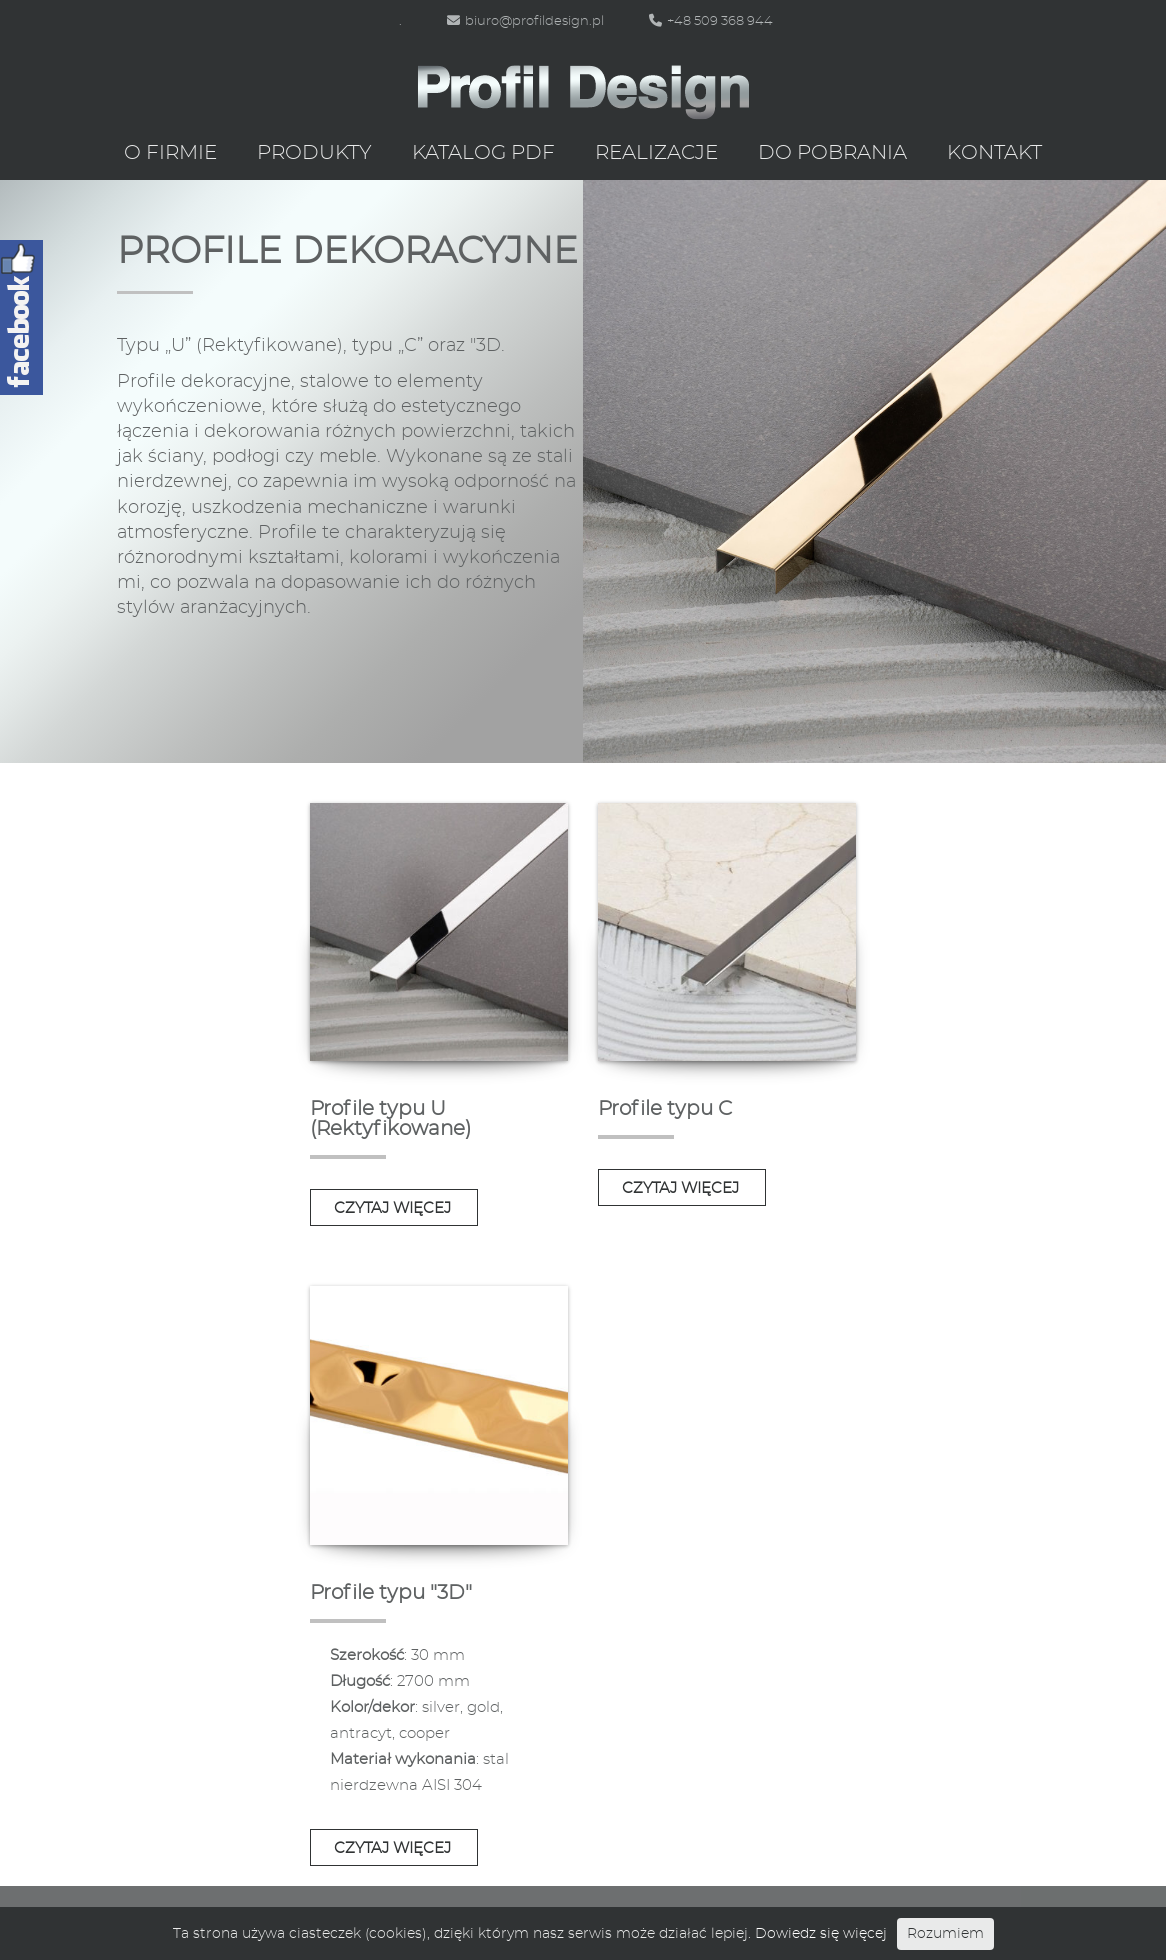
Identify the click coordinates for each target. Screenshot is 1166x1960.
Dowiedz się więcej (821, 1934)
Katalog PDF (483, 153)
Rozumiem (945, 1934)
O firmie (170, 153)
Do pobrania (832, 153)
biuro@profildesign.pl (525, 21)
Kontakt (994, 153)
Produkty (314, 153)
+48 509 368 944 (711, 21)
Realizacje (656, 153)
